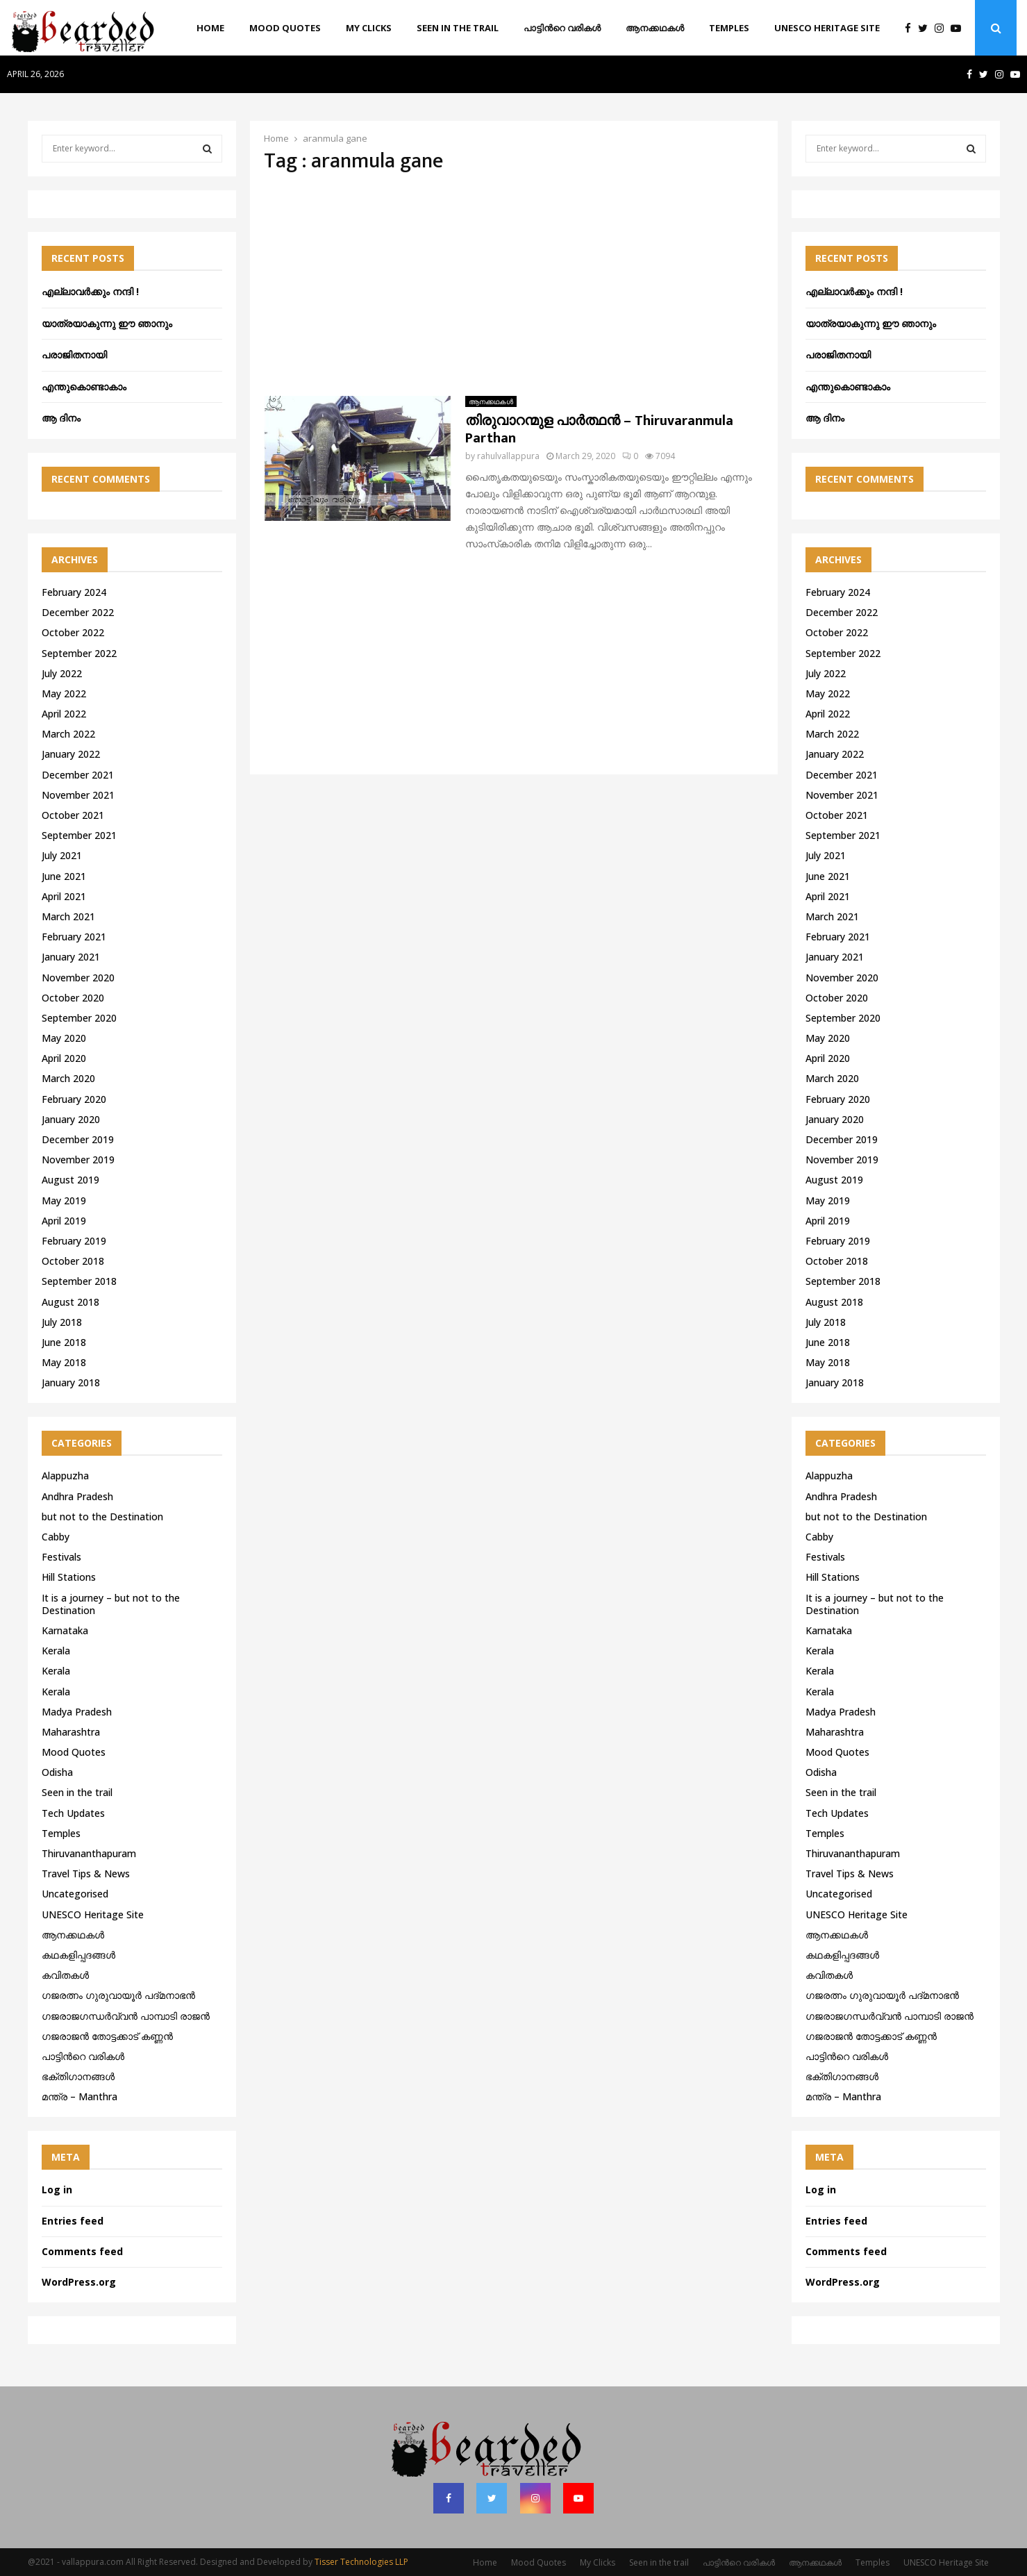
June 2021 (64, 876)
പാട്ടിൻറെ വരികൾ (562, 28)
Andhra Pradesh (77, 1496)
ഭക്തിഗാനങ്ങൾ (78, 2076)
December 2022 (78, 612)
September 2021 (79, 835)
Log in (57, 2189)
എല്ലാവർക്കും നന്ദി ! (90, 291)
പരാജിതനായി (74, 354)
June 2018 (64, 1342)
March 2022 (68, 733)
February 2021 (74, 936)
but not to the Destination (102, 1516)
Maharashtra (71, 1731)
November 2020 (78, 977)
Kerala (56, 1650)
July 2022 (62, 673)
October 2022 (73, 632)
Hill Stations (69, 1577)
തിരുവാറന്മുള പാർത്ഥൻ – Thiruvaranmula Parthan (599, 429)
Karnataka (65, 1630)
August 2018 (70, 1301)
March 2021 (68, 916)
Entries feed (72, 2220)
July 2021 (62, 855)
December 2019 (78, 1139)
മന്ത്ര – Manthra (79, 2096)
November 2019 (78, 1159)
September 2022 (79, 653)
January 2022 (71, 754)
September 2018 (79, 1281)
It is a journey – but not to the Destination (111, 1604)
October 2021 (73, 815)
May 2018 (64, 1362)
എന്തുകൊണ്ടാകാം (84, 386)
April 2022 (64, 713)
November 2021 (78, 794)
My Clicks (369, 28)
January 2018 (71, 1382)
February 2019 (74, 1240)
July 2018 (62, 1322)
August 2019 (70, 1179)
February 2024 (74, 592)
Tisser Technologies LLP (361, 2562)
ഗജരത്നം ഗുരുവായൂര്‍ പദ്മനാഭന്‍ (118, 1995)
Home (210, 28)
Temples (729, 28)
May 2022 (64, 693)
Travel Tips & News (86, 1873)
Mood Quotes (285, 28)
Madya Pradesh (77, 1711)
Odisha (57, 1772)
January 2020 (71, 1119)
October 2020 (73, 997)
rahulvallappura (508, 456)
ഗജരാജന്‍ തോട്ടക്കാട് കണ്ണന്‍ (107, 2036)
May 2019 (64, 1200)
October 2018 (73, 1261)
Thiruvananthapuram (89, 1853)
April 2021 (64, 896)
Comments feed (82, 2251)
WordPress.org (79, 2281)
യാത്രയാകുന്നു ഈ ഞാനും (107, 323)
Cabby (55, 1536)
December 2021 (78, 774)
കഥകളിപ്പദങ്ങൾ (78, 1954)
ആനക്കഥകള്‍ (655, 28)
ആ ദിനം (61, 417)
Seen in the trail (458, 28)
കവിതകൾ (65, 1974)
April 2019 (64, 1220)
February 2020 (74, 1099)
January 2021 (71, 956)
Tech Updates (73, 1813)
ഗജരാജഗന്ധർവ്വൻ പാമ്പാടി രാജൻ (126, 2015)
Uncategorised (75, 1893)
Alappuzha (65, 1475)
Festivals (61, 1556)
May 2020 (64, 1038)
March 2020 (68, 1078)
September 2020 (79, 1017)
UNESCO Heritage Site (827, 28)
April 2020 (64, 1058)
